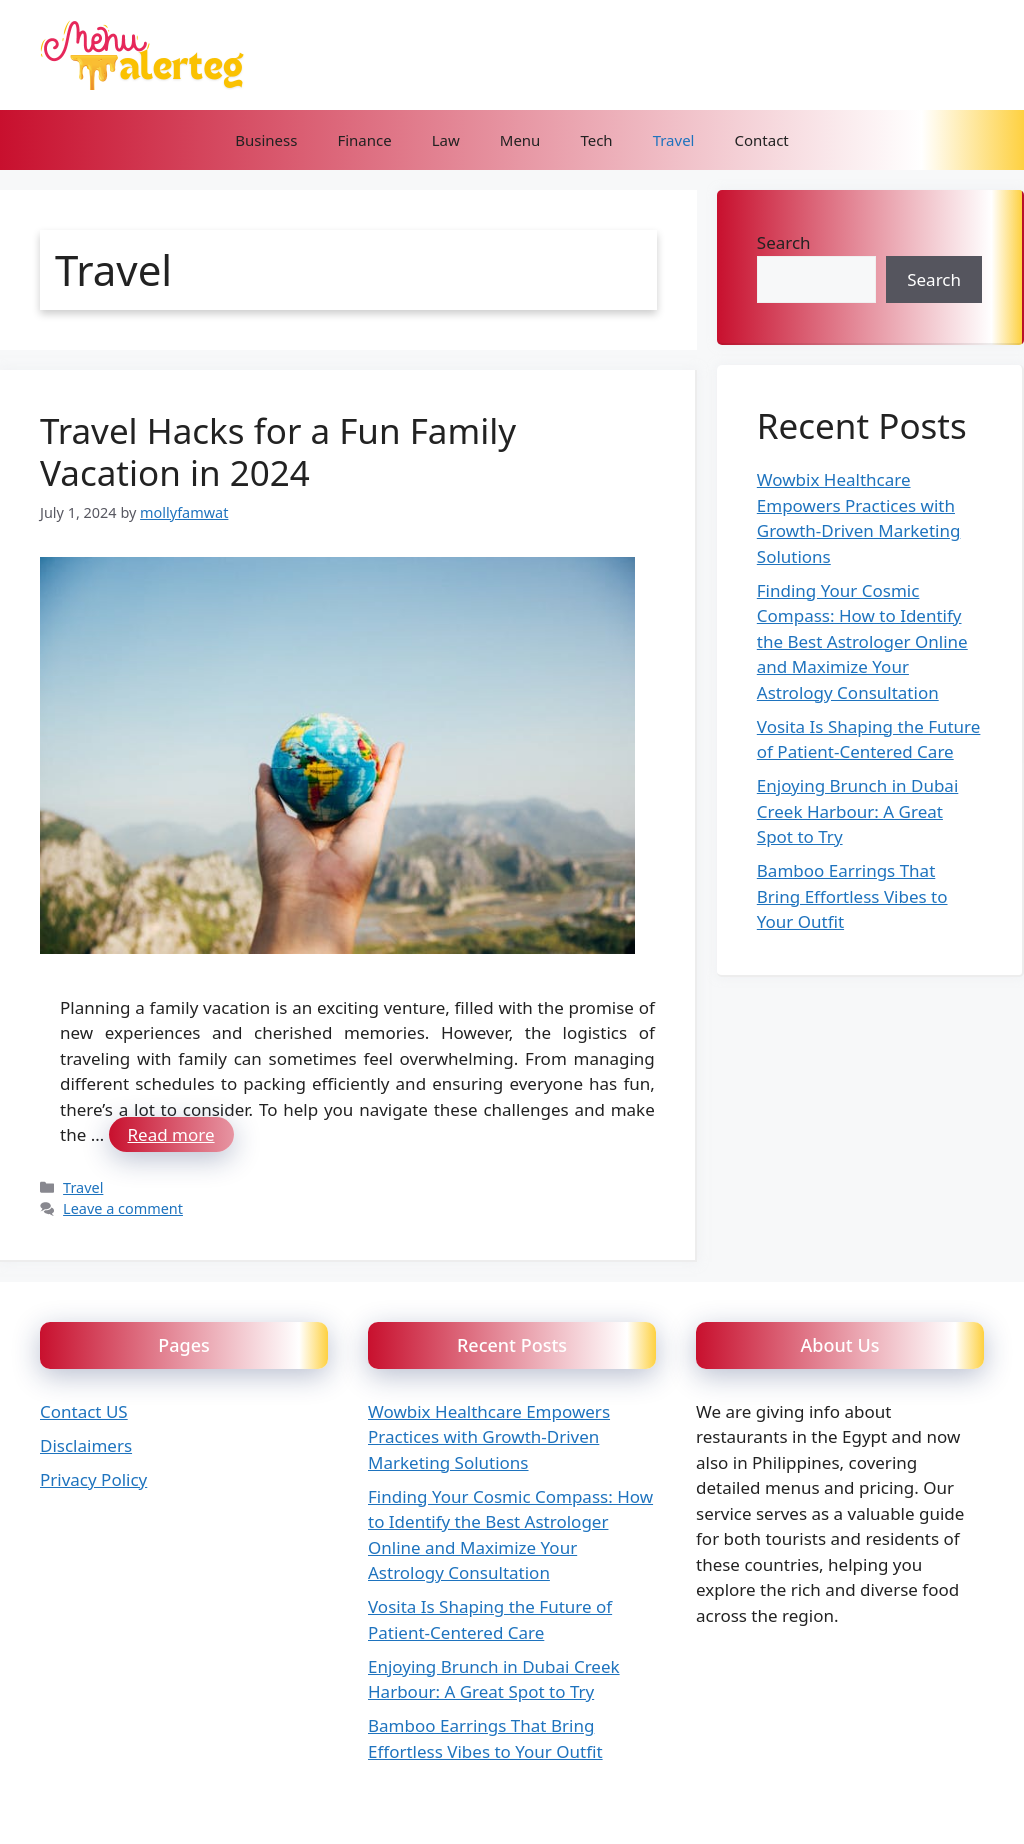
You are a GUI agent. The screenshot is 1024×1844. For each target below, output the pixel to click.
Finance (364, 140)
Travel (674, 140)
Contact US (84, 1411)
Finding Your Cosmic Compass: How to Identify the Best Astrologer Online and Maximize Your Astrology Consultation (862, 641)
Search (784, 242)
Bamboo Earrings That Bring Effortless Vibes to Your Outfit (852, 896)
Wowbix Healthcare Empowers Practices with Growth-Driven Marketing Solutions (489, 1437)
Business (266, 140)
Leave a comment (123, 1208)
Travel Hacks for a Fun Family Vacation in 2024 (278, 451)
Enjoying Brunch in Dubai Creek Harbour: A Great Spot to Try (858, 811)
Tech (596, 140)
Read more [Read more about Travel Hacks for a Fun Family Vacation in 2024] (171, 1134)
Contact (761, 140)
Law (446, 140)
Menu (520, 140)
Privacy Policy (93, 1479)
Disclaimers (86, 1445)
